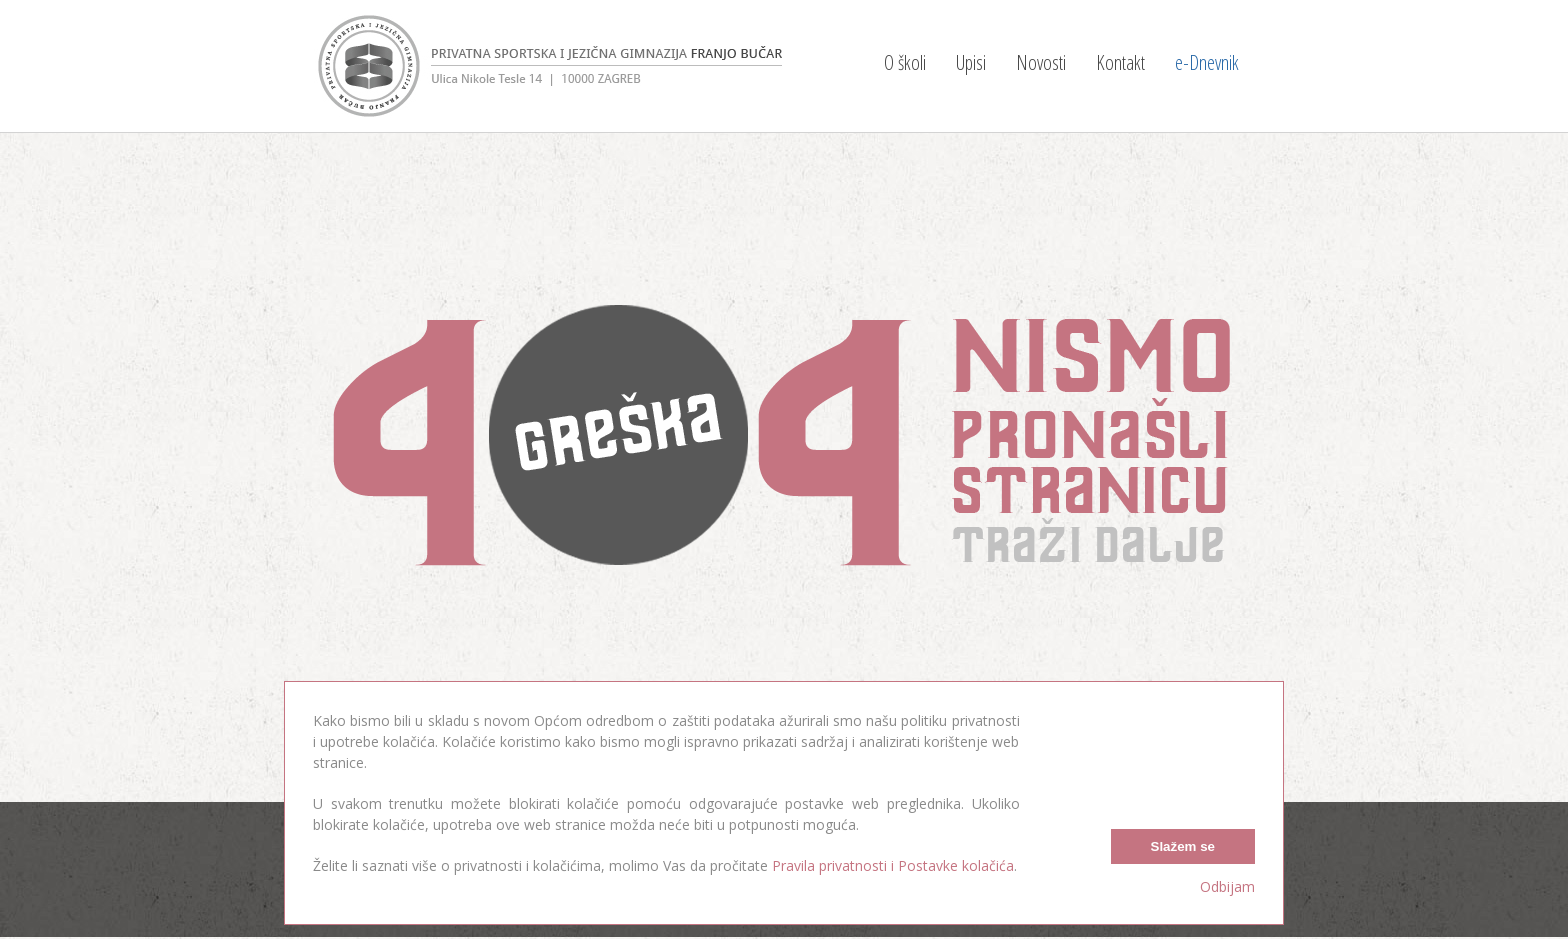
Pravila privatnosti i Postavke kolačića (893, 865)
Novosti (1041, 62)
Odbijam (1227, 886)
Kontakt (1120, 62)
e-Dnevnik (1207, 62)
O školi (905, 62)
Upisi (971, 62)
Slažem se (1183, 846)
